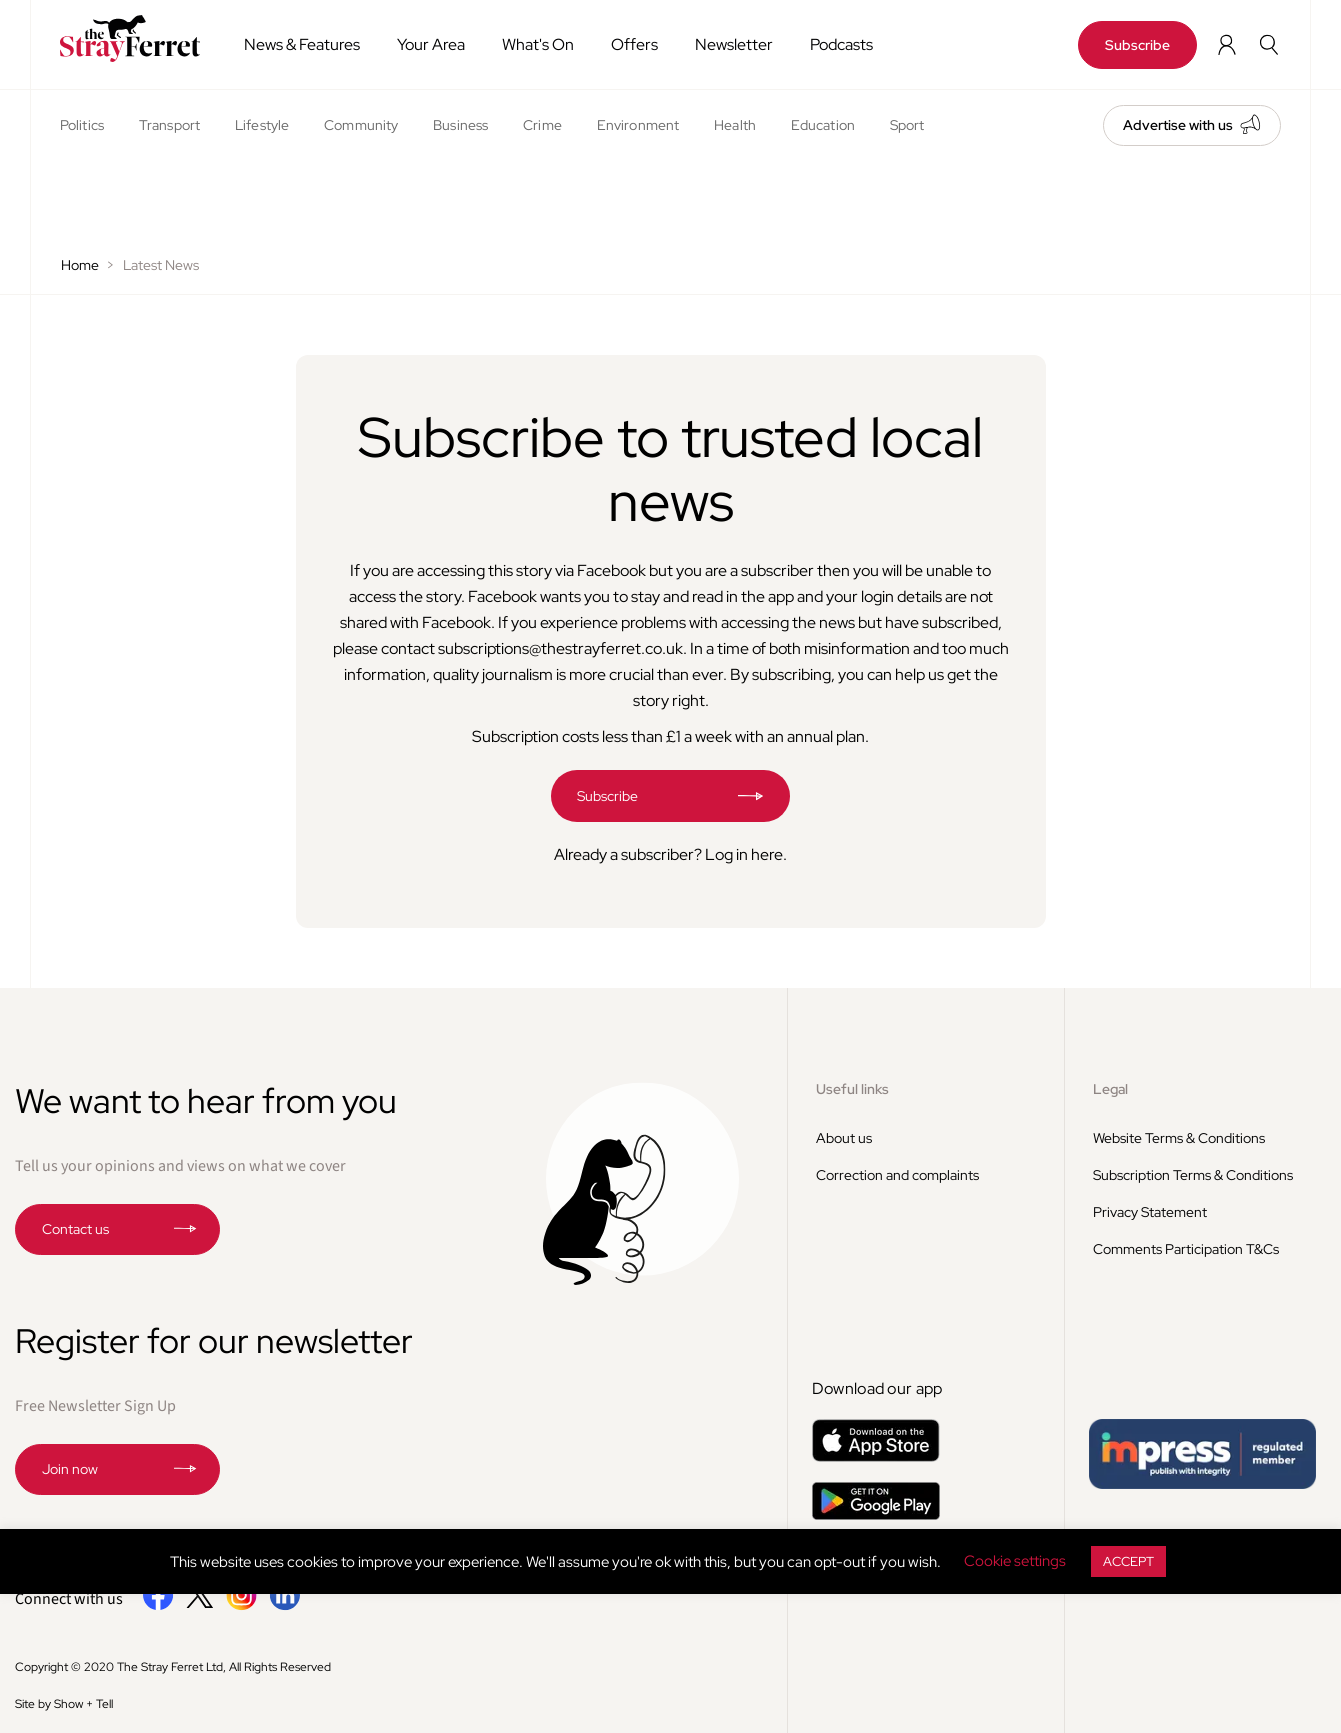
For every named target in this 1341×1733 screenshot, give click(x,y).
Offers (634, 44)
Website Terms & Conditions (1179, 1138)
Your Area (431, 44)
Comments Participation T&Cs (1186, 1249)
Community (361, 125)
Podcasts (841, 44)
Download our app (877, 1388)
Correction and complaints (897, 1175)
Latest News (161, 265)
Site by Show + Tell (64, 1704)
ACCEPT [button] (1128, 1561)
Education (823, 125)
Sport (907, 125)
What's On (538, 44)
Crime (542, 125)
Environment (638, 125)
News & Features (302, 44)
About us (844, 1138)
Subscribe (1137, 45)
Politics (82, 125)
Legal (1110, 1089)
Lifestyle (262, 125)
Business (460, 125)
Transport (169, 125)
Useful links (852, 1089)
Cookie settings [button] (1015, 1561)
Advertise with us (1178, 125)
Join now (70, 1469)
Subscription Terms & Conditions (1193, 1175)
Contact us (75, 1229)
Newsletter (734, 44)
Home (80, 265)
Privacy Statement (1150, 1212)
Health (735, 125)
